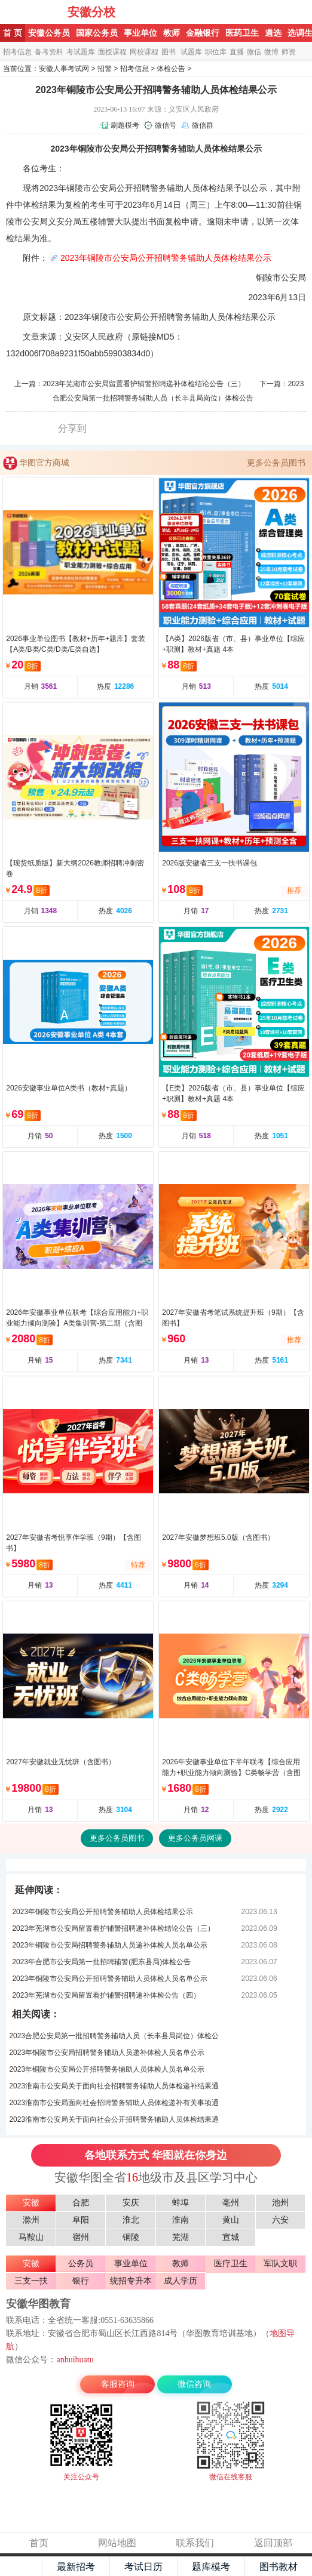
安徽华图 (35, 12)
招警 (104, 68)
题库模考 (211, 2567)
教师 (171, 33)
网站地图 (117, 2543)
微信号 (165, 125)
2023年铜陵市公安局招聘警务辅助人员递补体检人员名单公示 (109, 1945)
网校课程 (144, 52)
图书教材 (278, 2567)
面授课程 (112, 52)
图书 (168, 52)
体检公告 (171, 68)
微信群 (202, 125)
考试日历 (143, 2567)
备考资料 (49, 52)
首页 (38, 2543)
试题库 (191, 52)
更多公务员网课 (195, 1838)
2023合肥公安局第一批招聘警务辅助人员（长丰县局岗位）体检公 (114, 2036)
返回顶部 (273, 2543)
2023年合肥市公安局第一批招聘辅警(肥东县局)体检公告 (101, 1962)
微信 (254, 52)
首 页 (12, 33)
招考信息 (17, 52)
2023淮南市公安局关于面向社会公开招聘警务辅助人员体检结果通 (114, 2119)
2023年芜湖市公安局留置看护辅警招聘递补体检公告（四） (106, 1995)
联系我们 (195, 2543)
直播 (237, 52)
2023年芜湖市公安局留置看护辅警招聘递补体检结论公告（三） (144, 384)
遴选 (273, 33)
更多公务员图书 (276, 462)
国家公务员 (97, 33)
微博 (271, 52)
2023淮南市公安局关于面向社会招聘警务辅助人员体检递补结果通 (114, 2086)
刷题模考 (125, 125)
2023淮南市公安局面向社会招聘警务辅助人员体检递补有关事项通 (114, 2103)
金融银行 (202, 33)
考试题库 (80, 52)
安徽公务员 (49, 33)
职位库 (216, 52)
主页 (21, 2566)
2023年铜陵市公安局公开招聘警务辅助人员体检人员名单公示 (109, 1978)
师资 (289, 52)
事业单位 (140, 33)
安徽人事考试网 (64, 68)
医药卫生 (242, 33)
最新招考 (76, 2567)
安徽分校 (91, 12)
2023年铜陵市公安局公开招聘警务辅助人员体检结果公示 (165, 258)
